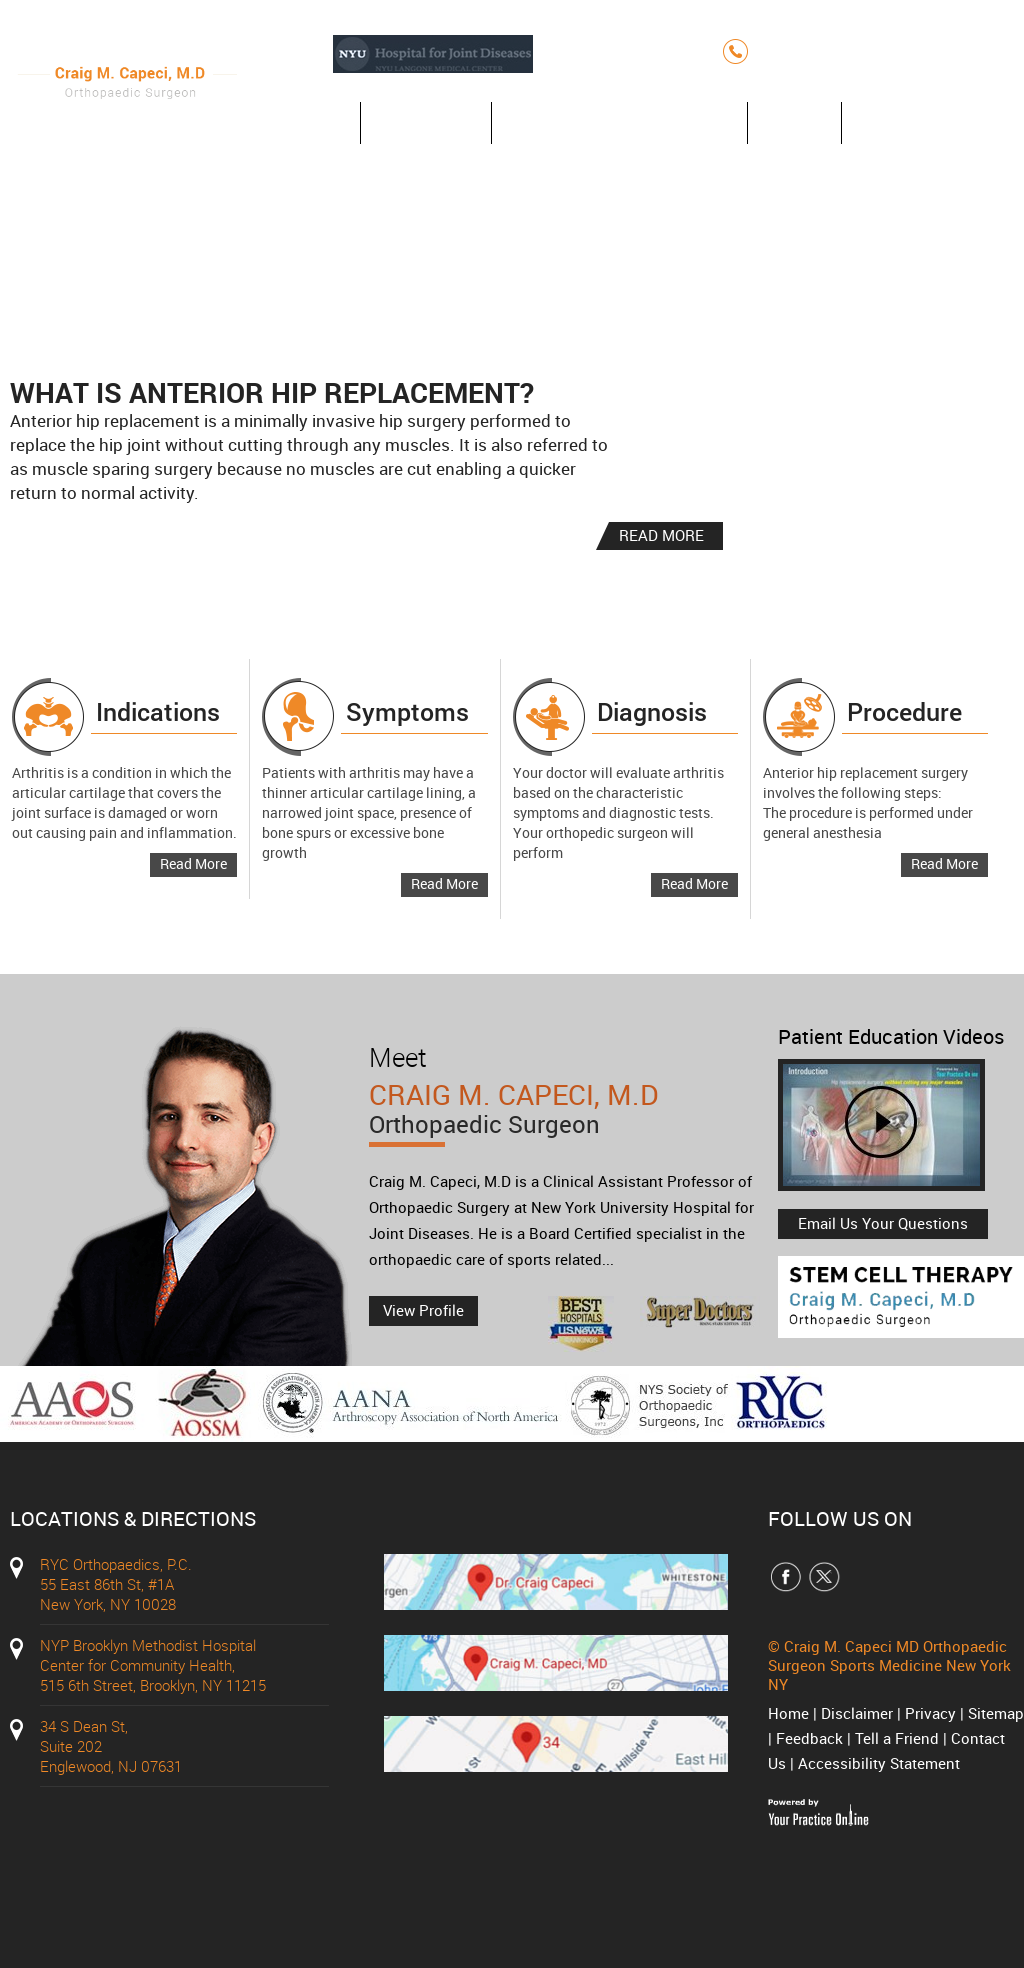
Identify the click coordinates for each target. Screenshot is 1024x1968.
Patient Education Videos (891, 1036)
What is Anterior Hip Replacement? (272, 392)
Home (308, 122)
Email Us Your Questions (883, 1223)
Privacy (930, 1713)
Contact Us (914, 122)
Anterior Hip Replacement (619, 122)
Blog (794, 122)
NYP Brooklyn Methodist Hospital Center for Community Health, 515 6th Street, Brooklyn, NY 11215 (153, 1665)
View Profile (423, 1310)
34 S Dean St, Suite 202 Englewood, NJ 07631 (111, 1746)
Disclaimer (857, 1713)
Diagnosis (652, 711)
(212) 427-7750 (963, 51)
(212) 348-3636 (827, 51)
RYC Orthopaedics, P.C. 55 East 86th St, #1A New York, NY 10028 (116, 1584)
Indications (158, 711)
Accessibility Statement (879, 1763)
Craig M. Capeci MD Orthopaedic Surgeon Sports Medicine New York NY (889, 1665)
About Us (426, 122)
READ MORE (661, 535)
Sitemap (996, 1713)
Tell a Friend (897, 1738)
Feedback (809, 1738)
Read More (193, 863)
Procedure (904, 711)
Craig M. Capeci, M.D (568, 1120)
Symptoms (407, 711)
